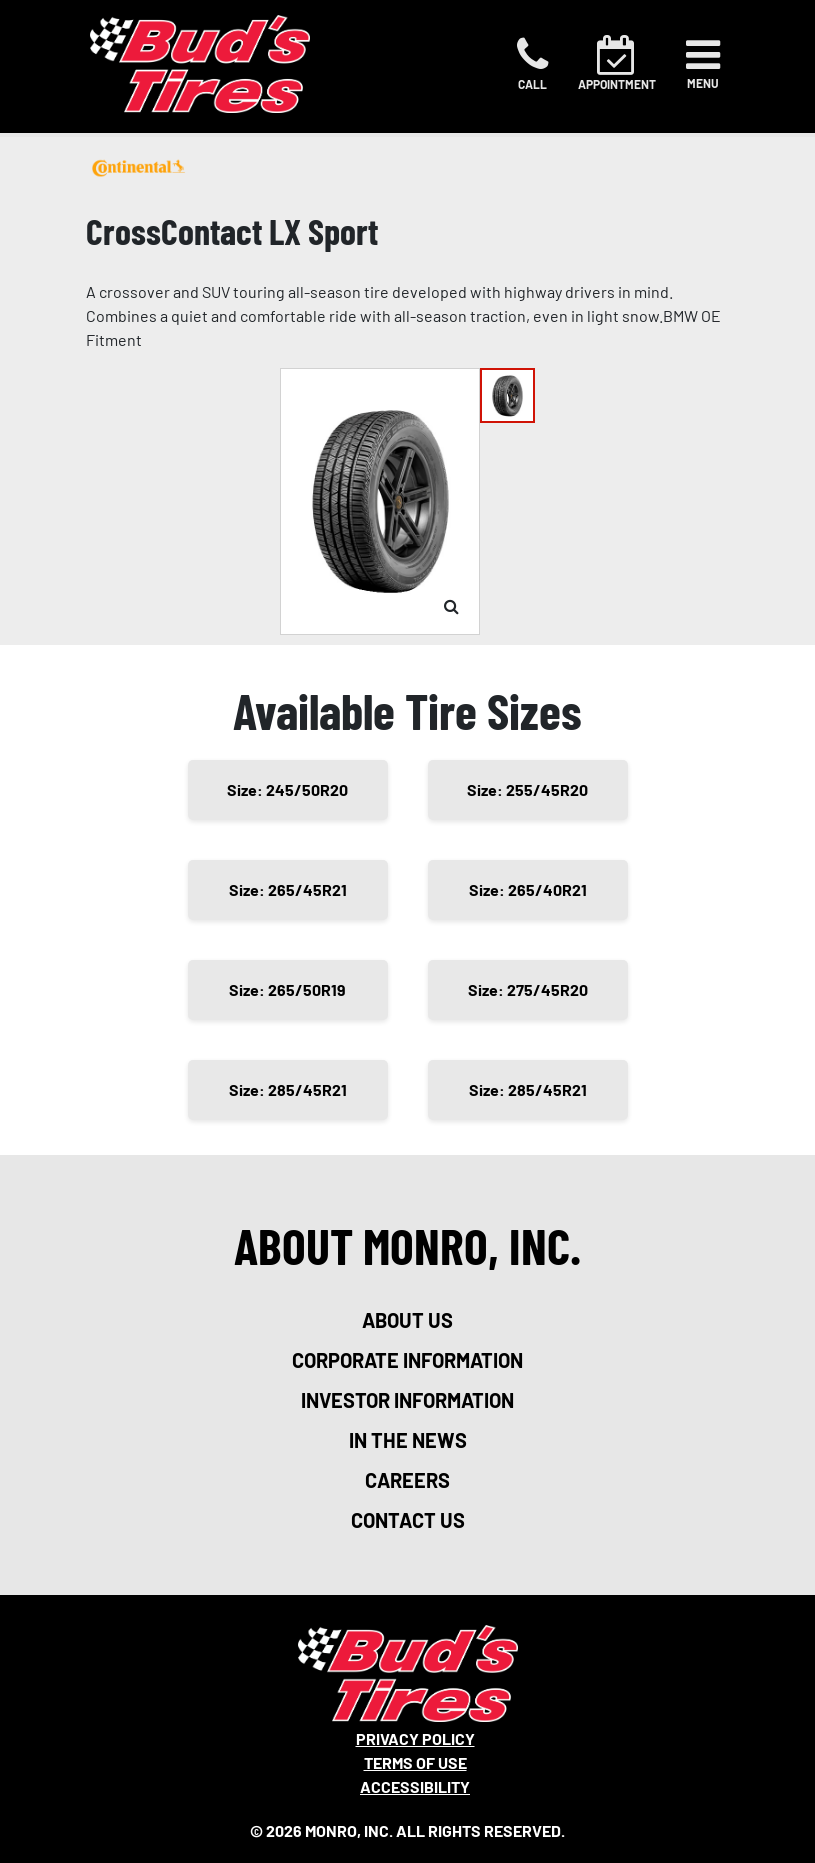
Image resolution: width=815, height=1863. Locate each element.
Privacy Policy (415, 1738)
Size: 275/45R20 (528, 989)
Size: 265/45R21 (288, 889)
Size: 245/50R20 (287, 789)
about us (407, 1320)
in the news (408, 1440)
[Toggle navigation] (703, 64)
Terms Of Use (415, 1762)
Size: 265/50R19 (287, 989)
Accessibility (415, 1786)
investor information (407, 1400)
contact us (408, 1520)
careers (407, 1480)
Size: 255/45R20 (527, 789)
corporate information (407, 1360)
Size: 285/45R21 (288, 1089)
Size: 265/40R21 (528, 889)
